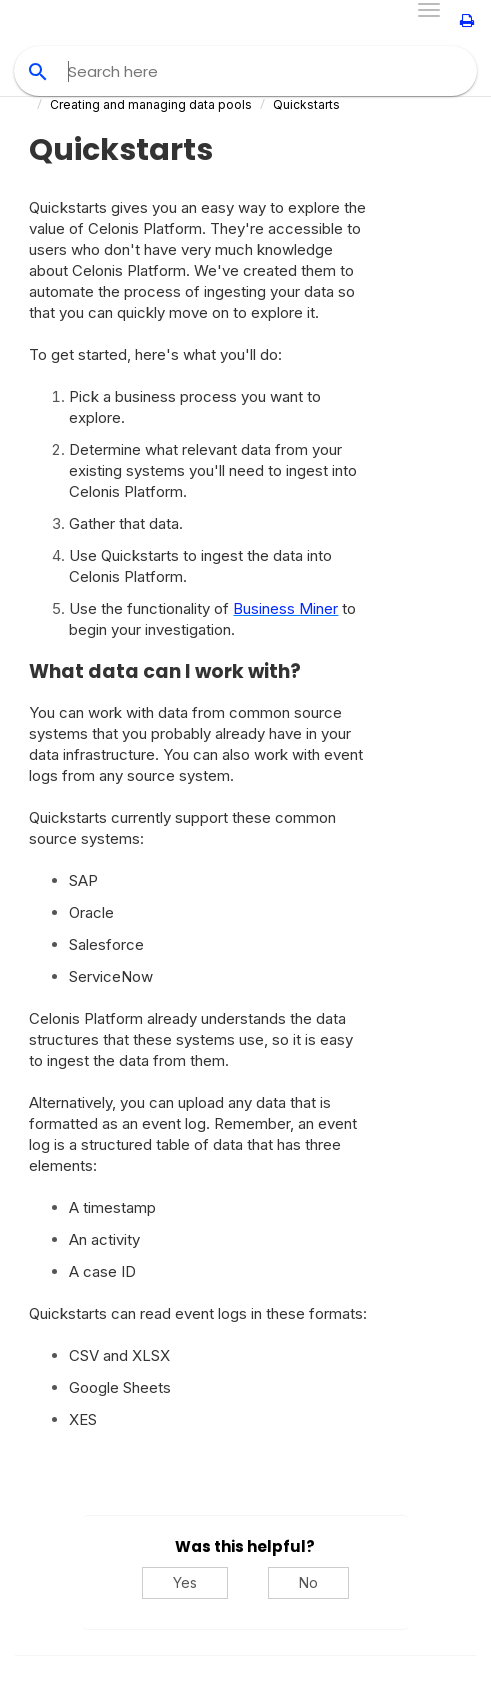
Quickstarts (306, 104)
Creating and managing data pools (151, 104)
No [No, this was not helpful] (308, 1582)
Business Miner (285, 608)
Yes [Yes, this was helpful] (185, 1582)
